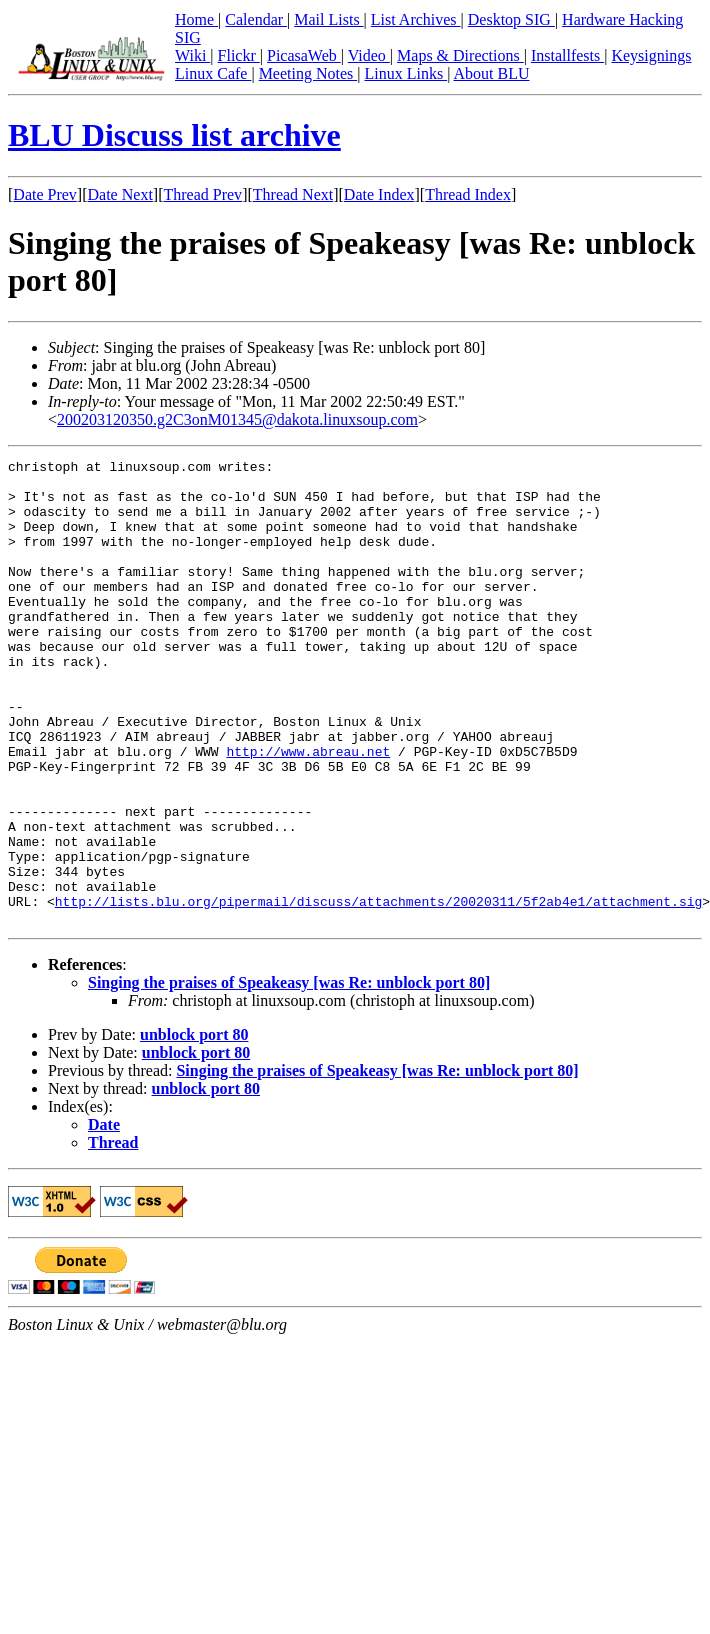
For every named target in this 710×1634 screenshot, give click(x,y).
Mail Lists (328, 19)
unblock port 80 (194, 1127)
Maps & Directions (460, 55)
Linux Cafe (213, 73)
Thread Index (468, 194)
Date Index (379, 194)
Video (369, 55)
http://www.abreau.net (308, 811)
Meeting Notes (308, 73)
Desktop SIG (511, 19)
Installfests (567, 55)
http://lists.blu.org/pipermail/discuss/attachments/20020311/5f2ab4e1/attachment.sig (378, 991)
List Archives (416, 19)
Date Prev (45, 194)
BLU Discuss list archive (174, 135)
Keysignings (651, 55)
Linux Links (405, 73)
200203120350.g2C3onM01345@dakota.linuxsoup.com (237, 419)
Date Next (120, 194)
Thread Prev (202, 194)
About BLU (491, 73)
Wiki (192, 55)
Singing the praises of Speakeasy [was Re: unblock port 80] (289, 1075)
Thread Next (293, 194)
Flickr (239, 55)
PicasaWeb (304, 55)
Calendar (256, 19)
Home (196, 19)
